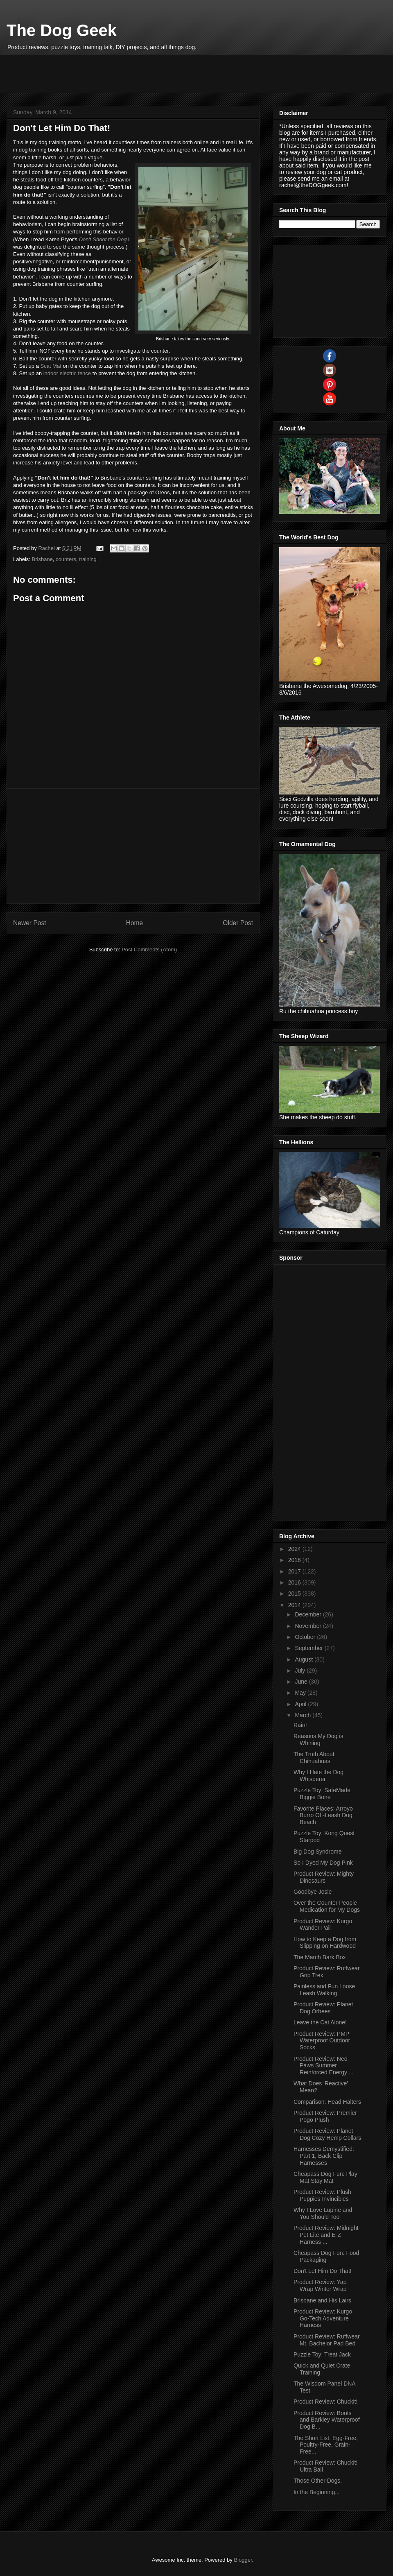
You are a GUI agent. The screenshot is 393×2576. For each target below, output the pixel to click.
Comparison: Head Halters (327, 2101)
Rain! (300, 1725)
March (303, 1715)
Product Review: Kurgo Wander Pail (323, 1924)
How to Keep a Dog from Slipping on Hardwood (325, 1942)
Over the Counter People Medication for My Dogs (327, 1906)
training (88, 559)
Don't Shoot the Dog (103, 239)
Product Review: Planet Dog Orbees (323, 2008)
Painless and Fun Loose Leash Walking (324, 1990)
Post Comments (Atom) (149, 949)
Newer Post (29, 922)
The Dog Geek (62, 30)
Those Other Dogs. (318, 2480)
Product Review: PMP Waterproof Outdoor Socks (322, 2040)
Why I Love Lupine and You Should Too (323, 2213)
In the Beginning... (317, 2492)
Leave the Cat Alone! (320, 2022)
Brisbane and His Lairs (322, 2300)
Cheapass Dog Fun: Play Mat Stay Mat (325, 2177)
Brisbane (42, 559)
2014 (295, 1605)
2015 (295, 1593)
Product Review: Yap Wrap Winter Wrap (320, 2285)
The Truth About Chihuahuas (314, 1757)
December (309, 1614)
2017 (295, 1571)
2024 (295, 1549)
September (309, 1648)
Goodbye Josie (313, 1891)
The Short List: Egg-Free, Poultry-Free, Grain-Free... (326, 2445)
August (304, 1659)
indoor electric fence (67, 373)
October (306, 1637)
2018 (295, 1560)
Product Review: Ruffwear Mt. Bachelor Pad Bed (327, 2340)
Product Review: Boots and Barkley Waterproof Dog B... (327, 2420)
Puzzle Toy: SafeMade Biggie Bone (322, 1793)
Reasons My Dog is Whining (318, 1739)
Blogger (243, 2560)
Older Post (238, 922)
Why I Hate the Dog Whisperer (318, 1775)
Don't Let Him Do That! (323, 2271)
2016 (295, 1582)
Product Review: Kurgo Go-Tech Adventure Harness (323, 2318)
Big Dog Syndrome (318, 1851)
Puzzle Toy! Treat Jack (322, 2354)
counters (66, 559)
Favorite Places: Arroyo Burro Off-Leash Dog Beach (323, 1815)
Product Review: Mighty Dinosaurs (324, 1877)
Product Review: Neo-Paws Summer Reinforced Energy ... (324, 2065)
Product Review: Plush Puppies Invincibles (322, 2195)
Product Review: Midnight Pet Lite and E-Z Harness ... (326, 2235)
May (301, 1692)
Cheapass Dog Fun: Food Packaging (326, 2256)
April (301, 1704)
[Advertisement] (162, 72)
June (302, 1681)
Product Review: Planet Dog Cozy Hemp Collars (327, 2134)
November (309, 1626)
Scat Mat (51, 366)
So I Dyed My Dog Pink (323, 1862)
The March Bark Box (320, 1957)
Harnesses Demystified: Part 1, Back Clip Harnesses (324, 2156)
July (301, 1670)
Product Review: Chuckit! (325, 2401)
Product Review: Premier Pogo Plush (325, 2116)
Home (134, 922)
